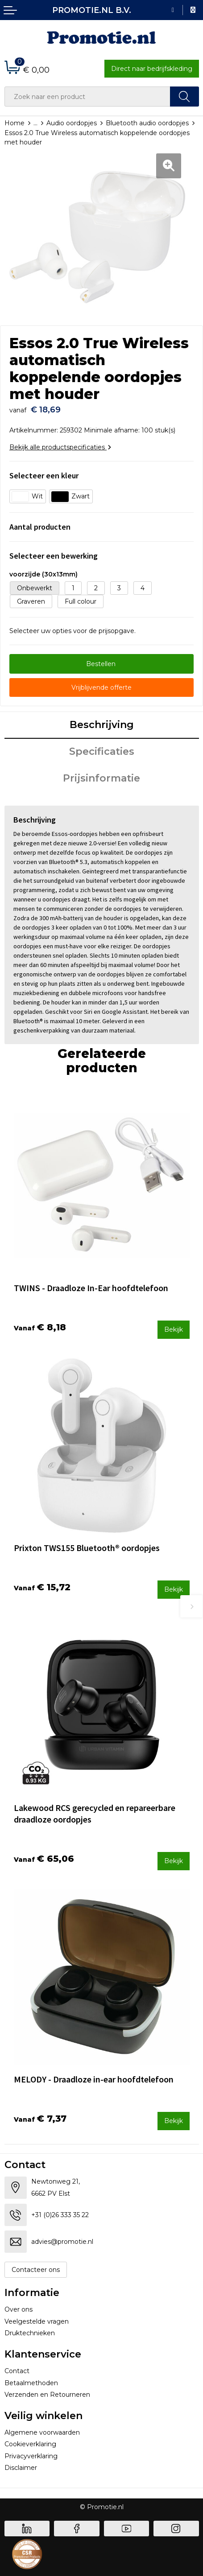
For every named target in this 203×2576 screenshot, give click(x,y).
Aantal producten (39, 527)
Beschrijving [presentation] (102, 725)
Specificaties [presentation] (101, 751)
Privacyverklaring (31, 2456)
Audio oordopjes (71, 123)
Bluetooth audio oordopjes (147, 123)
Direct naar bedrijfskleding (151, 69)
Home (14, 123)
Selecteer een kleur (44, 475)
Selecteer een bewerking (53, 556)
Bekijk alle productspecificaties (60, 447)
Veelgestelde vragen (36, 2321)
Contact (16, 2371)
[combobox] (87, 96)
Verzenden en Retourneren (47, 2395)
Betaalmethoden (31, 2383)
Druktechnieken (29, 2333)
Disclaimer (20, 2468)
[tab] (101, 725)
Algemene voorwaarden (42, 2432)
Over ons (18, 2309)
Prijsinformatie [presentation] (101, 778)
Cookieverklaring (30, 2444)
